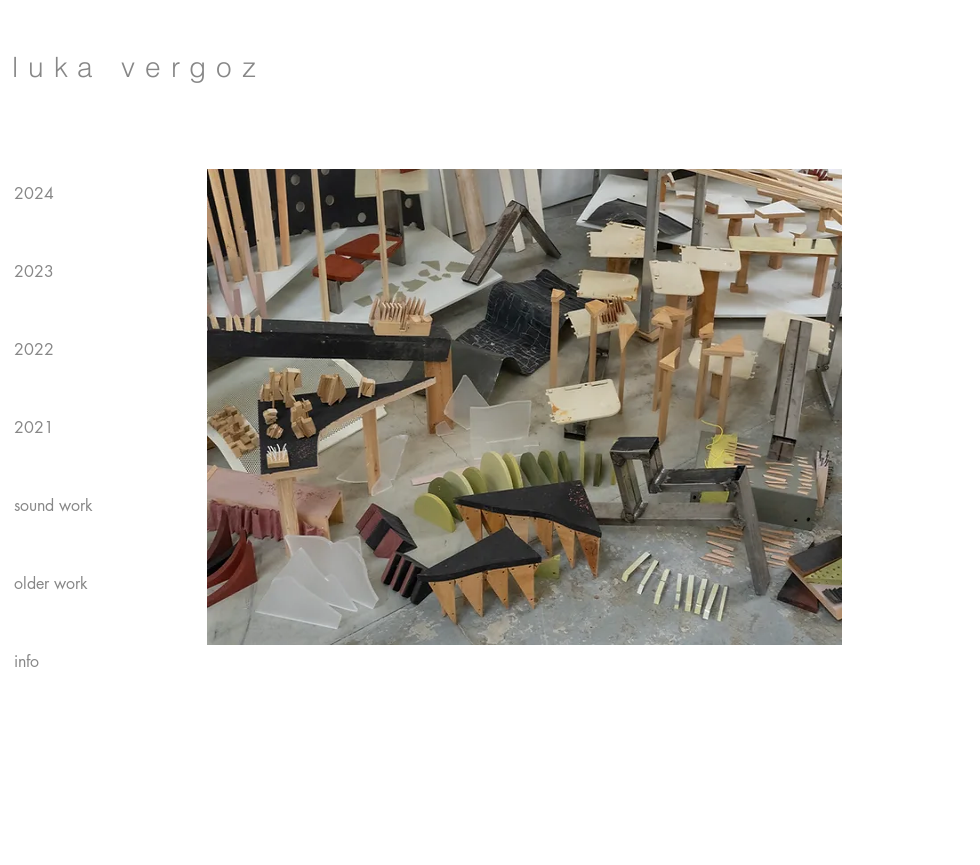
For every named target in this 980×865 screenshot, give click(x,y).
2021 (34, 427)
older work (51, 583)
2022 (34, 349)
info (26, 661)
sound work (53, 505)
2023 (34, 271)
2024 (34, 193)
